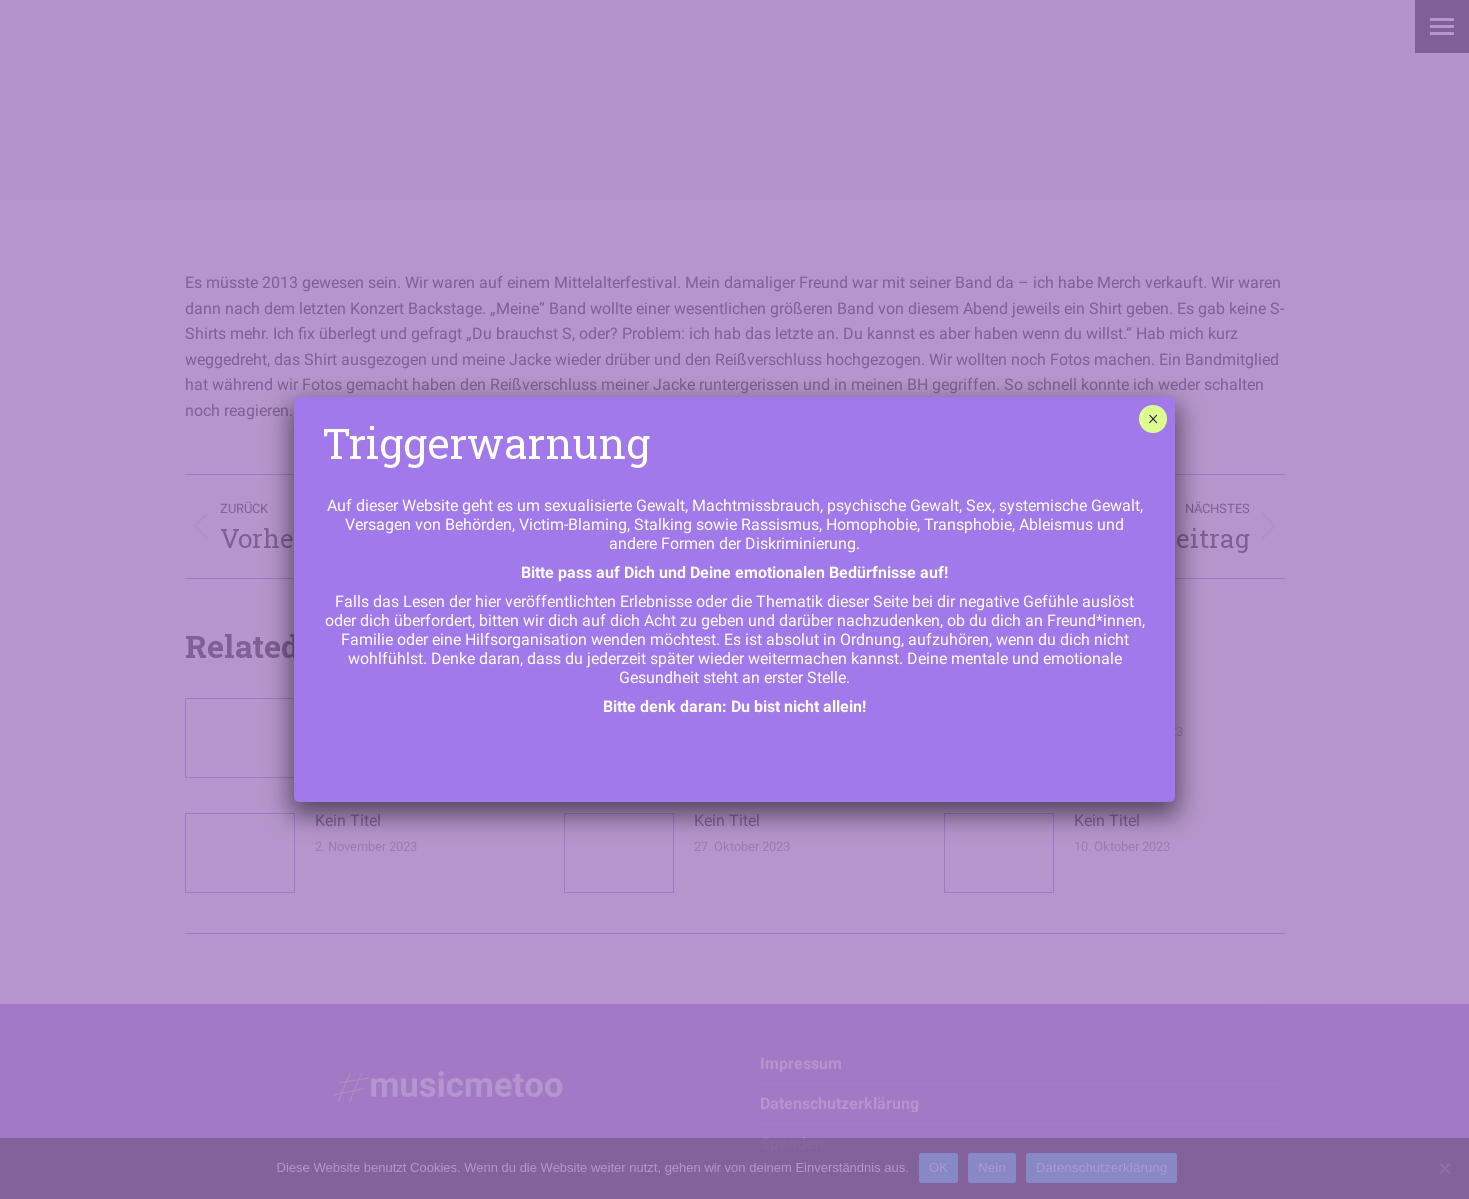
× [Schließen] (1153, 419)
